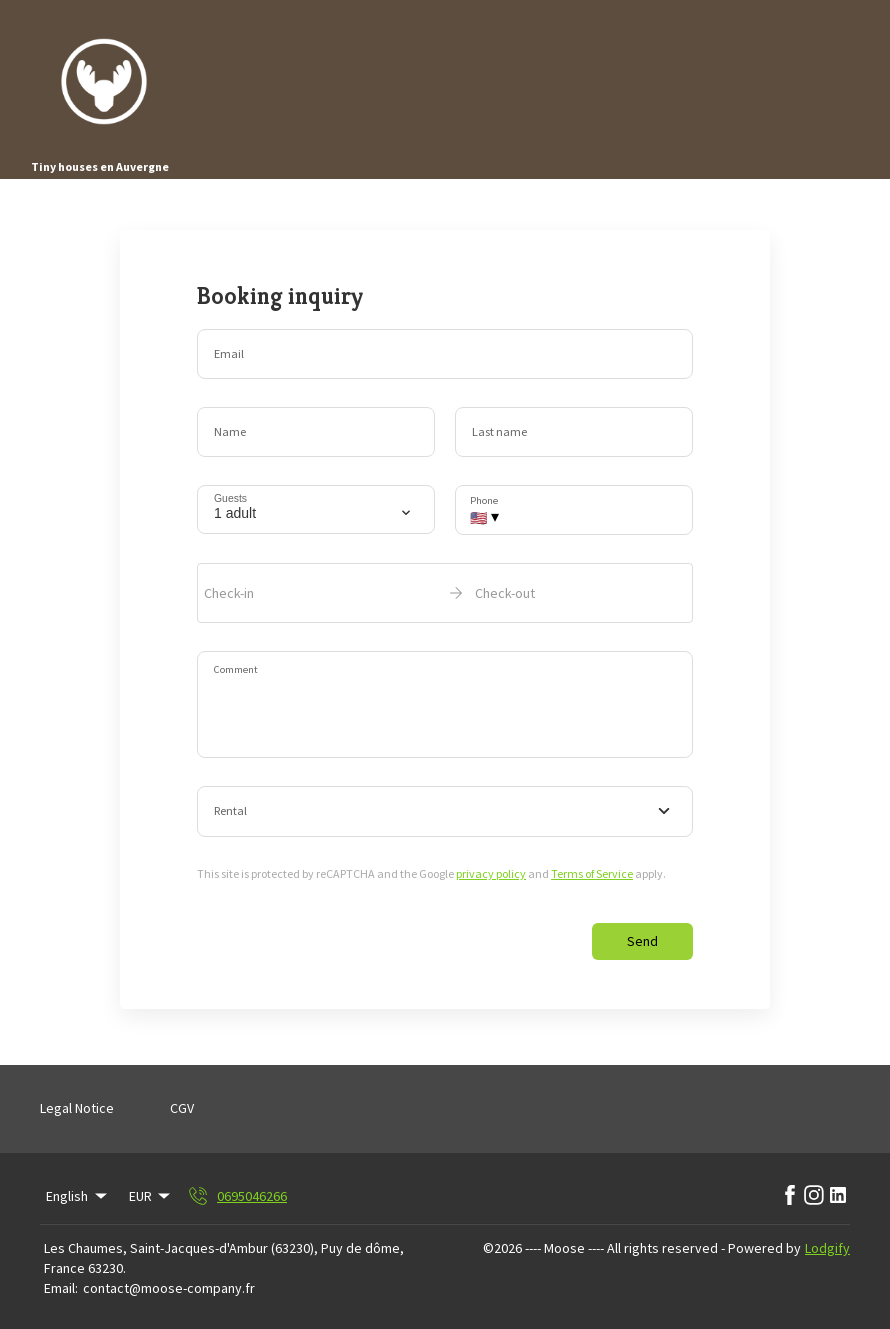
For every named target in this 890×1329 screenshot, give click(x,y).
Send (642, 941)
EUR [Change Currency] (151, 1196)
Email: (61, 1288)
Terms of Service (592, 873)
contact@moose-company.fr (169, 1288)
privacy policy (491, 873)
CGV (182, 1108)
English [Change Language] (78, 1196)
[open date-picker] (445, 593)
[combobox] (445, 812)
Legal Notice (77, 1108)
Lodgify (827, 1248)
